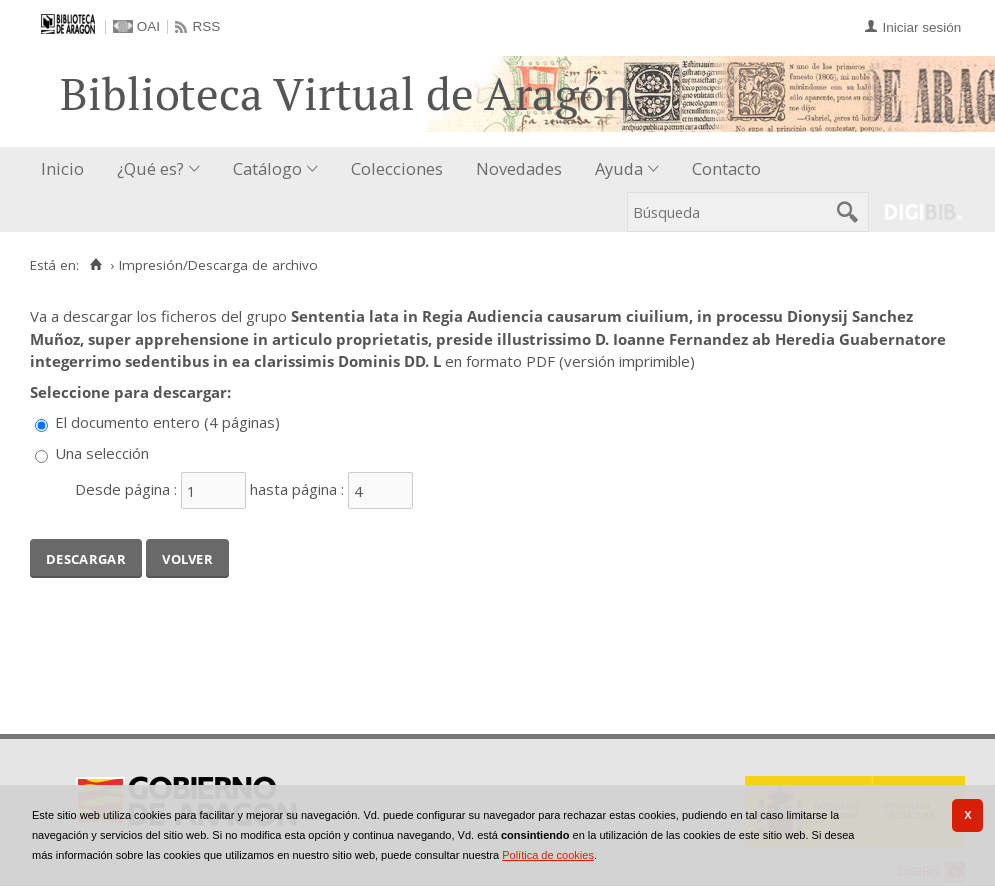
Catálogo (267, 168)
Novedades (519, 168)
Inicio (62, 168)
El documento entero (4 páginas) (167, 422)
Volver (187, 557)
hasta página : (297, 489)
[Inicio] (95, 265)
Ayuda (619, 168)
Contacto (726, 168)
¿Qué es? (150, 168)
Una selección (102, 453)
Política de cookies (548, 855)
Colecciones (397, 168)
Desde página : (126, 489)
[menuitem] (67, 169)
